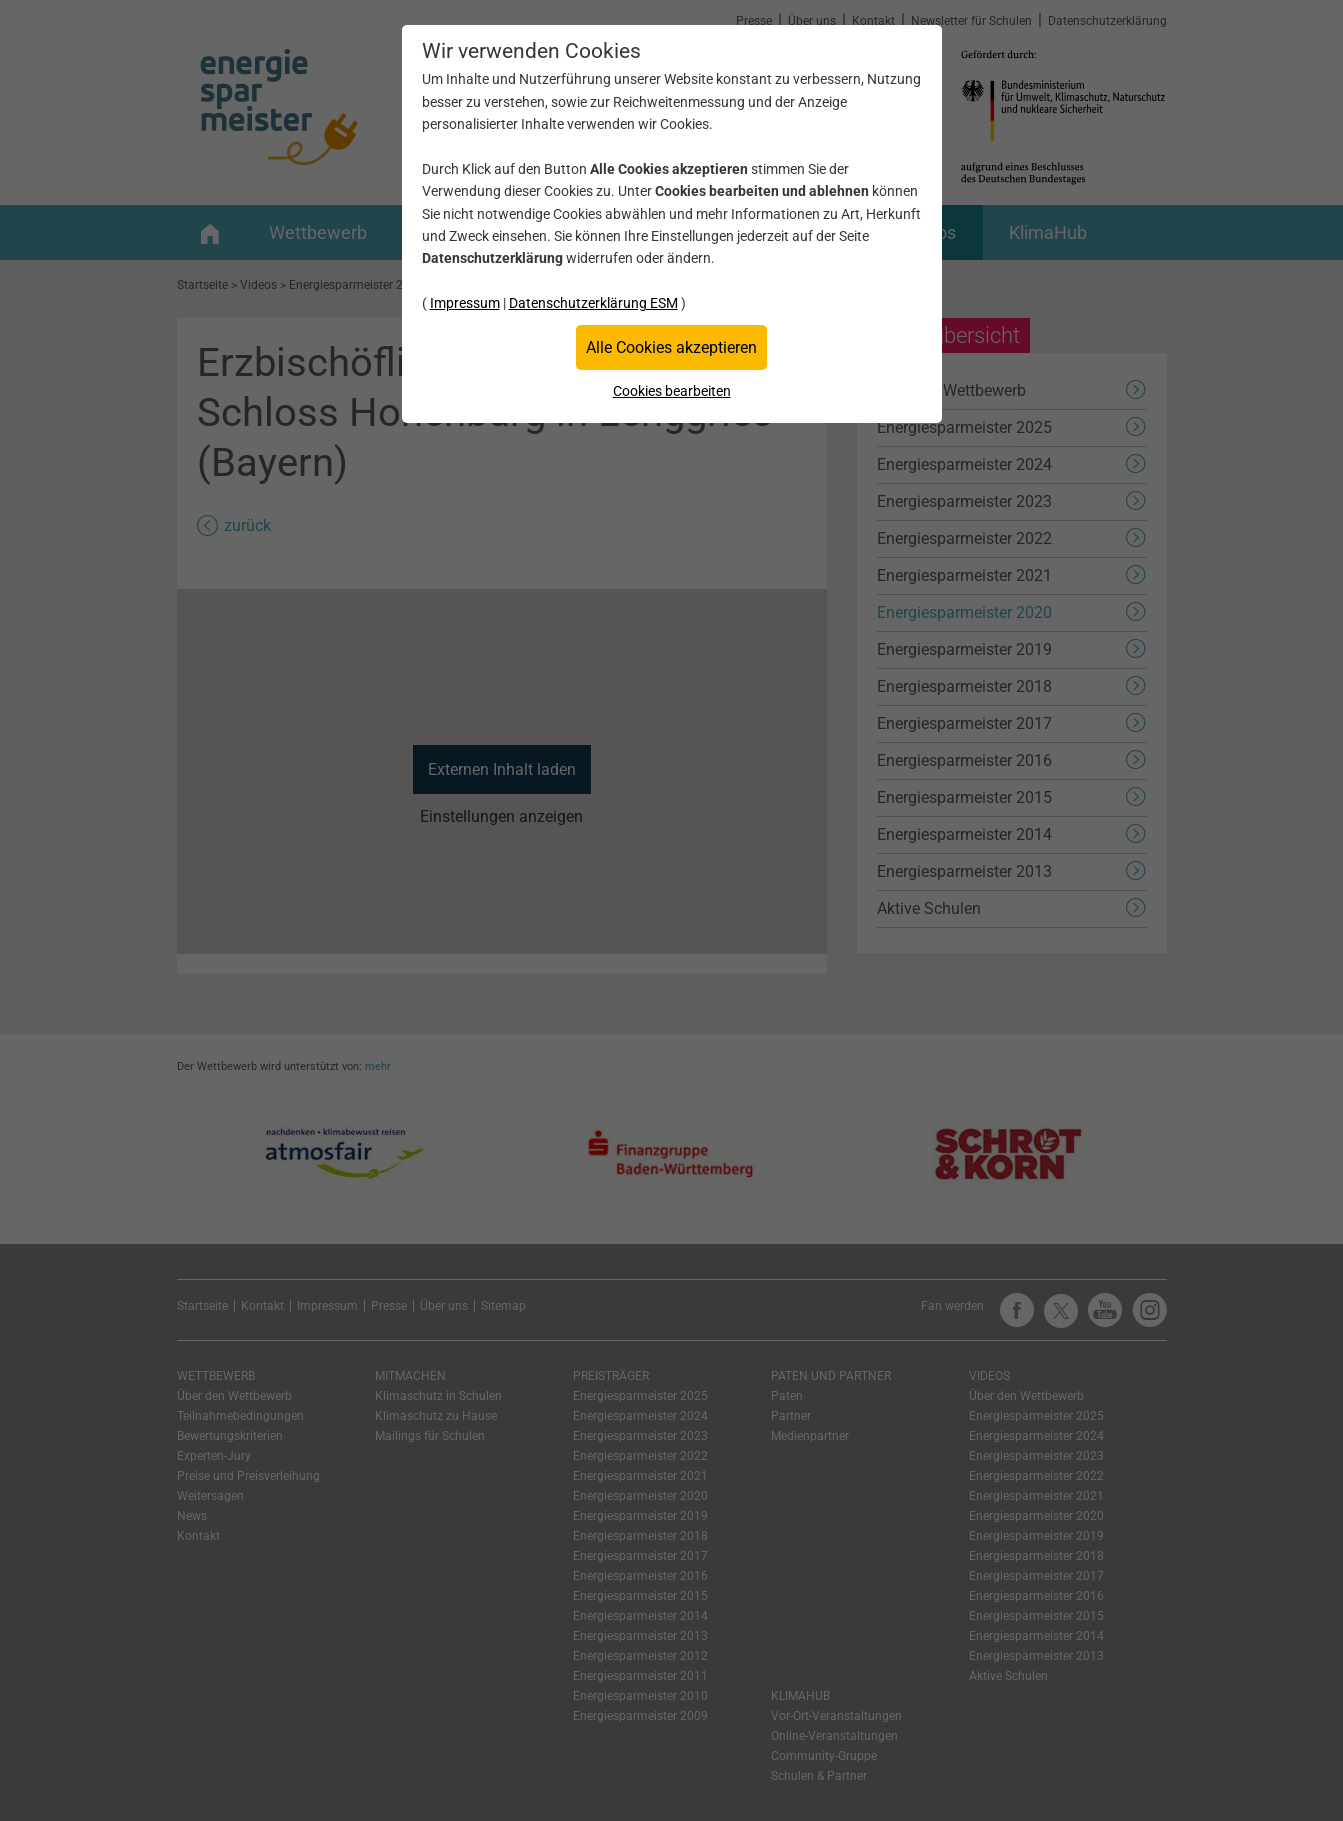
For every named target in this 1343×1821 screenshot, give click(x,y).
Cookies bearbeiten (672, 391)
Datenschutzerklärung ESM (593, 303)
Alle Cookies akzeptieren (671, 347)
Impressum (465, 303)
